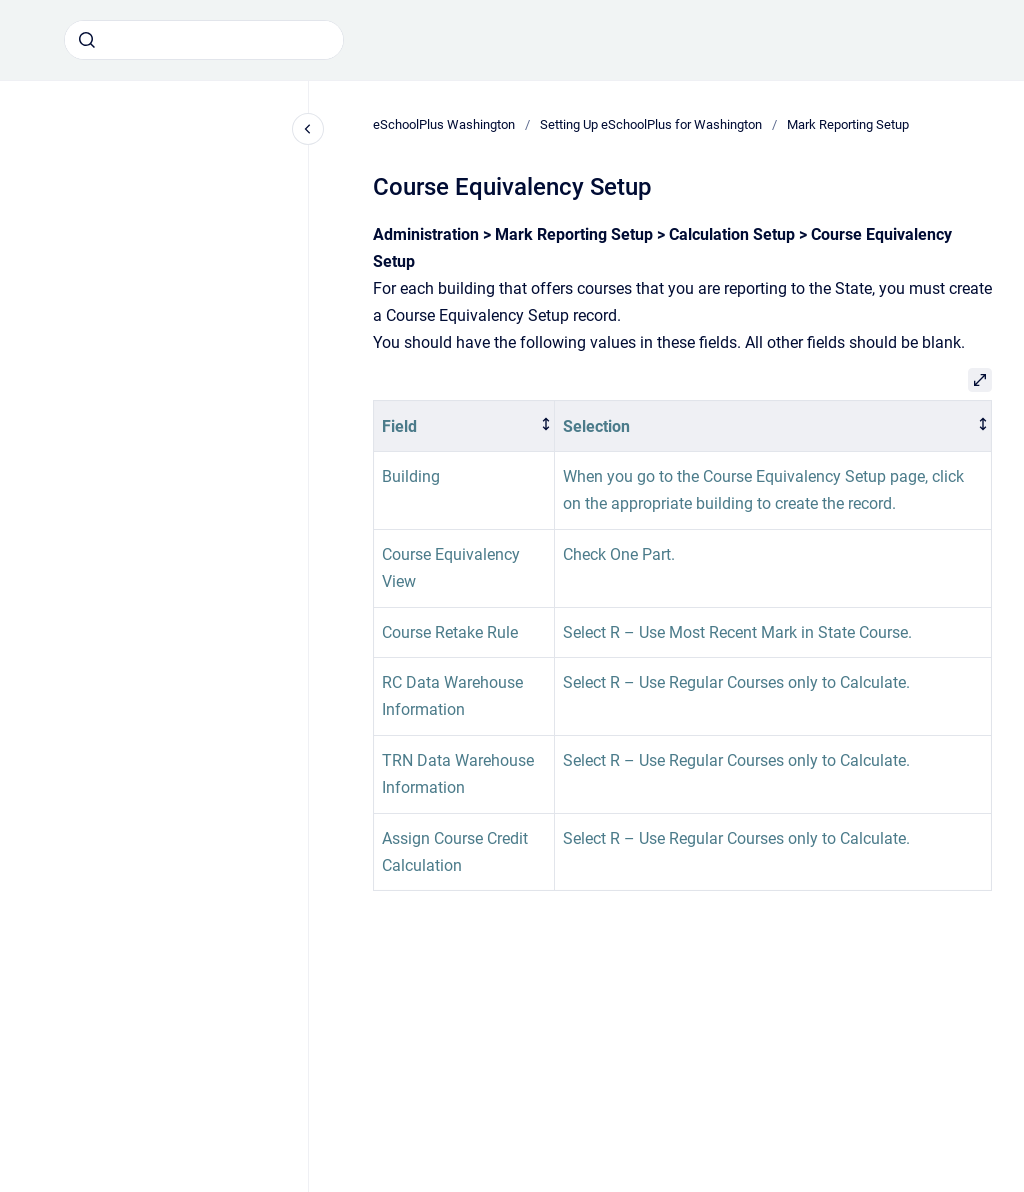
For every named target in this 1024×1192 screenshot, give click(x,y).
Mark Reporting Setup (848, 124)
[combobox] (204, 40)
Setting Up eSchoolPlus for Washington (651, 124)
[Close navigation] (308, 129)
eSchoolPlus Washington (444, 124)
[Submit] (87, 40)
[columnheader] (464, 426)
